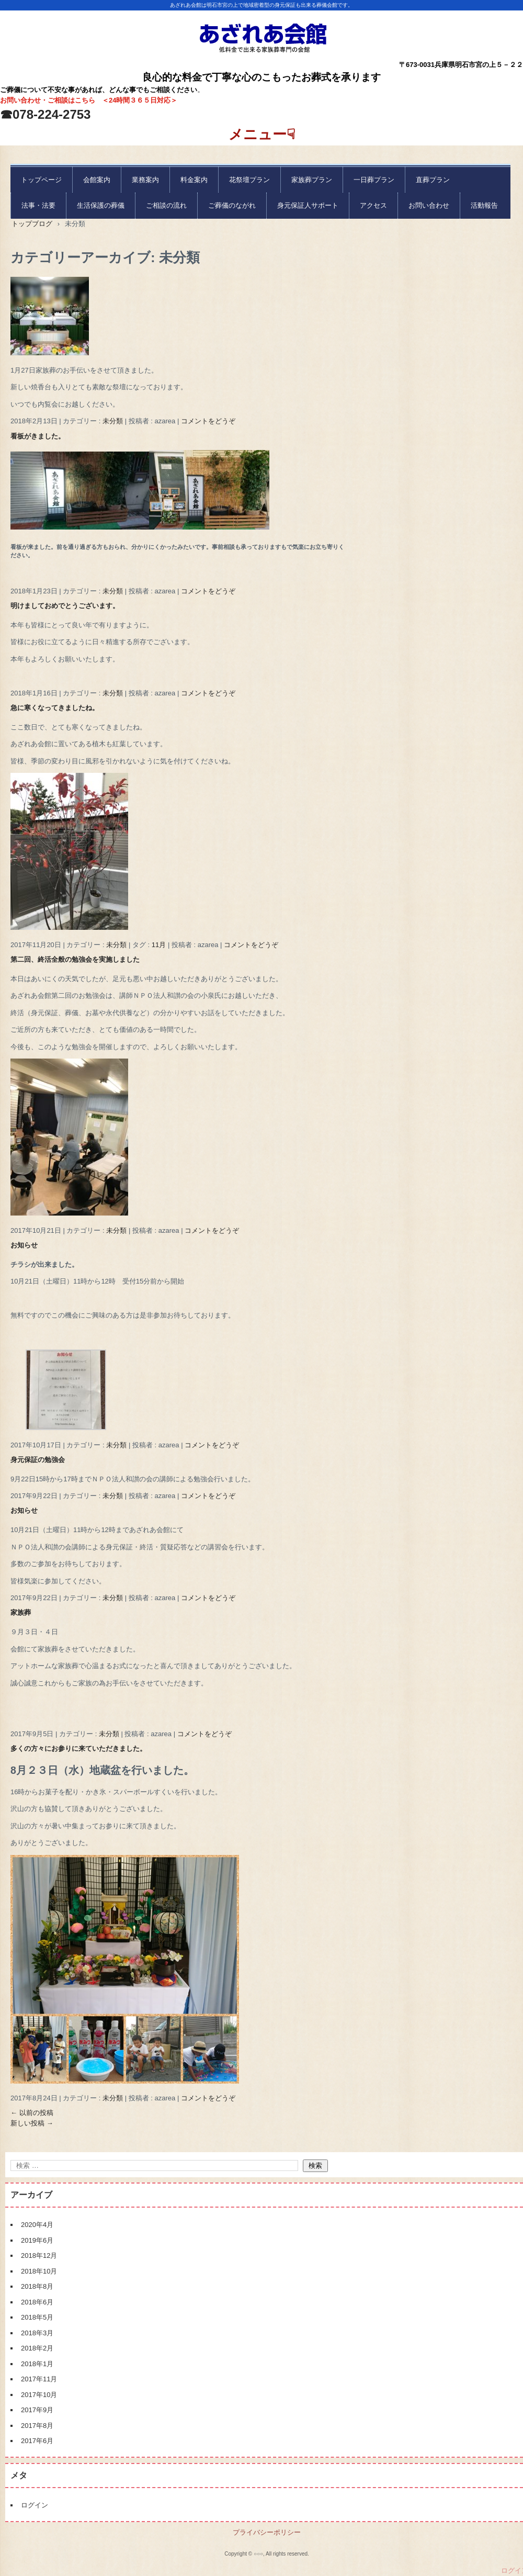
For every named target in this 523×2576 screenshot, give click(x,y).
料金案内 (194, 180)
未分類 (113, 421)
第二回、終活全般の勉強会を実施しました (75, 959)
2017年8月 (37, 2425)
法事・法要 (38, 205)
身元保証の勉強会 (37, 1460)
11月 (159, 945)
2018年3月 (37, 2333)
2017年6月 (37, 2441)
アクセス (373, 205)
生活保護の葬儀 (100, 205)
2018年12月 (39, 2255)
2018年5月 (37, 2317)
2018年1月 (37, 2364)
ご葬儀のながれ (232, 205)
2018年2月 (37, 2348)
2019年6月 (37, 2240)
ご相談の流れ (166, 205)
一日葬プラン (374, 180)
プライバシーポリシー (267, 2532)
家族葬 (20, 1612)
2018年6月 (37, 2302)
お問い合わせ (428, 205)
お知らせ (24, 1245)
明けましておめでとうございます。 (64, 606)
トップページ (41, 180)
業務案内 (145, 180)
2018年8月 (37, 2286)
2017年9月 (37, 2410)
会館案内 (96, 180)
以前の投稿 (31, 2113)
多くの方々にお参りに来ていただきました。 (78, 1748)
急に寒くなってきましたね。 (54, 708)
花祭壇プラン (249, 180)
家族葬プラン (311, 180)
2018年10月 (39, 2271)
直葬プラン (433, 180)
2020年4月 (37, 2225)
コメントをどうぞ (208, 421)
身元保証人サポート (307, 205)
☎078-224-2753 (45, 114)
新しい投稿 (31, 2123)
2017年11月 (39, 2379)
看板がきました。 (37, 436)
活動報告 (484, 205)
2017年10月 (39, 2395)
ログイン (34, 2505)
